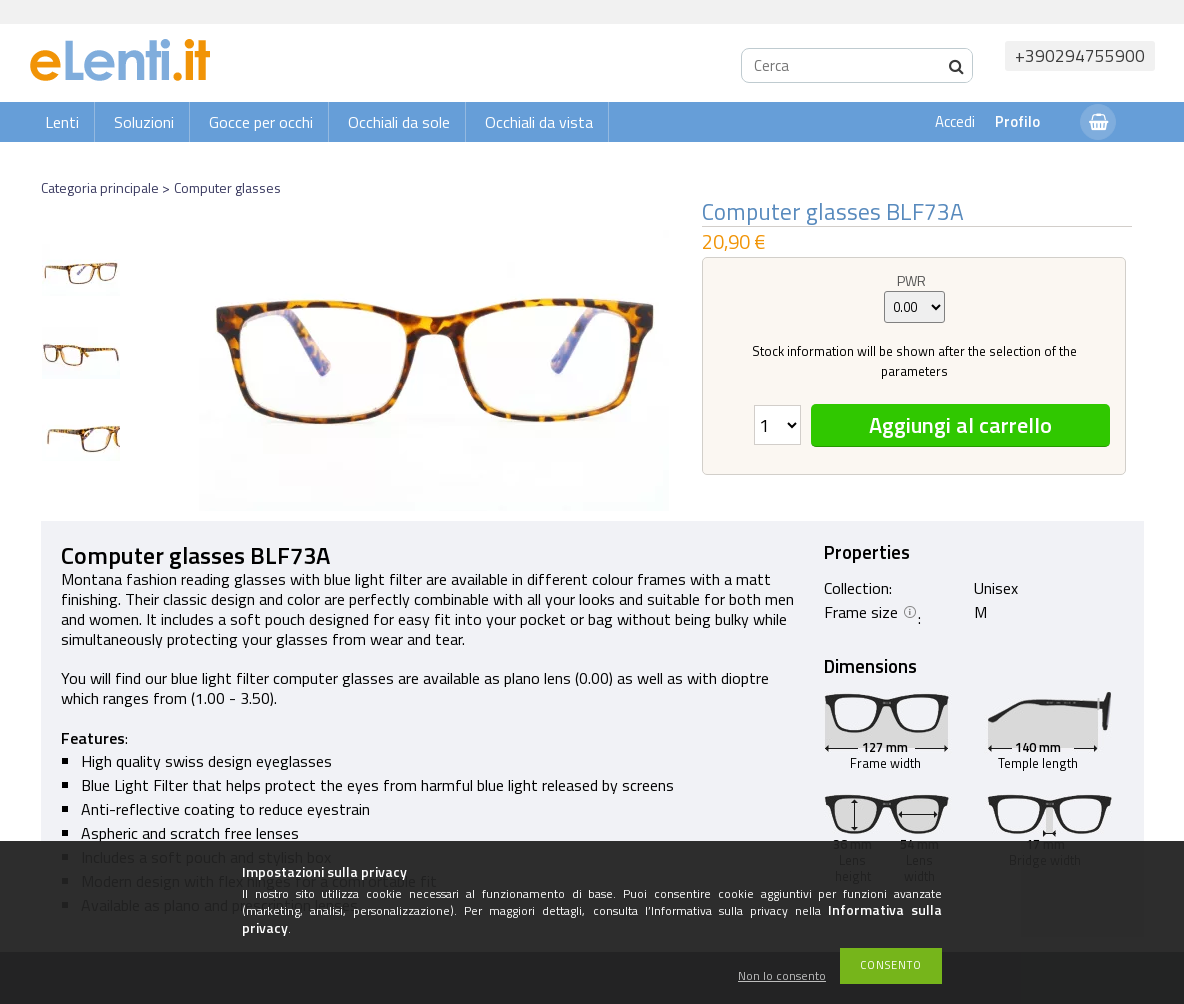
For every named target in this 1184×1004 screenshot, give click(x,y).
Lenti (62, 122)
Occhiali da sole (399, 122)
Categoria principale (100, 187)
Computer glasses (227, 187)
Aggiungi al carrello (960, 425)
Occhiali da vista (539, 122)
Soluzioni (144, 122)
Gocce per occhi (261, 122)
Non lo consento (782, 976)
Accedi (955, 121)
